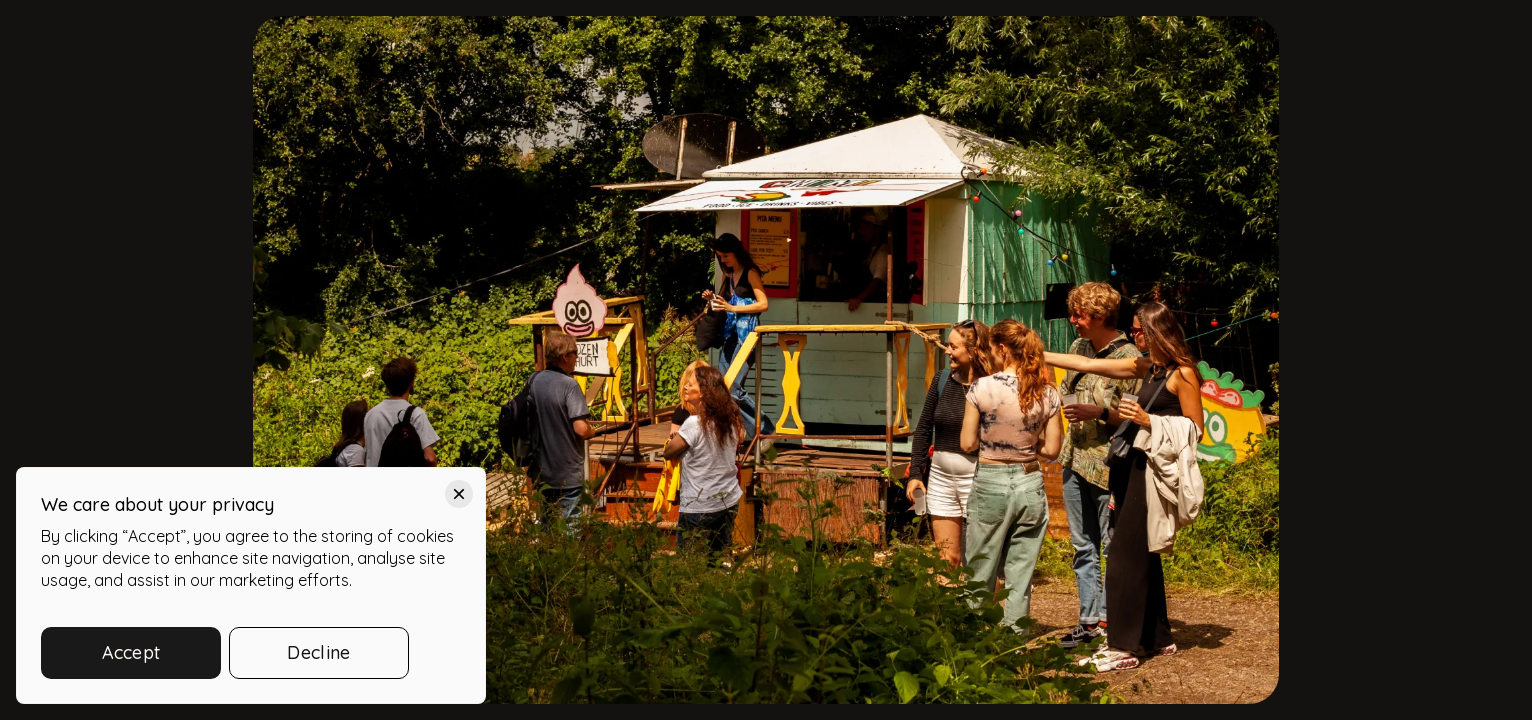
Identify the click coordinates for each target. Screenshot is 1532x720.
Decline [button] (318, 652)
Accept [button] (131, 652)
